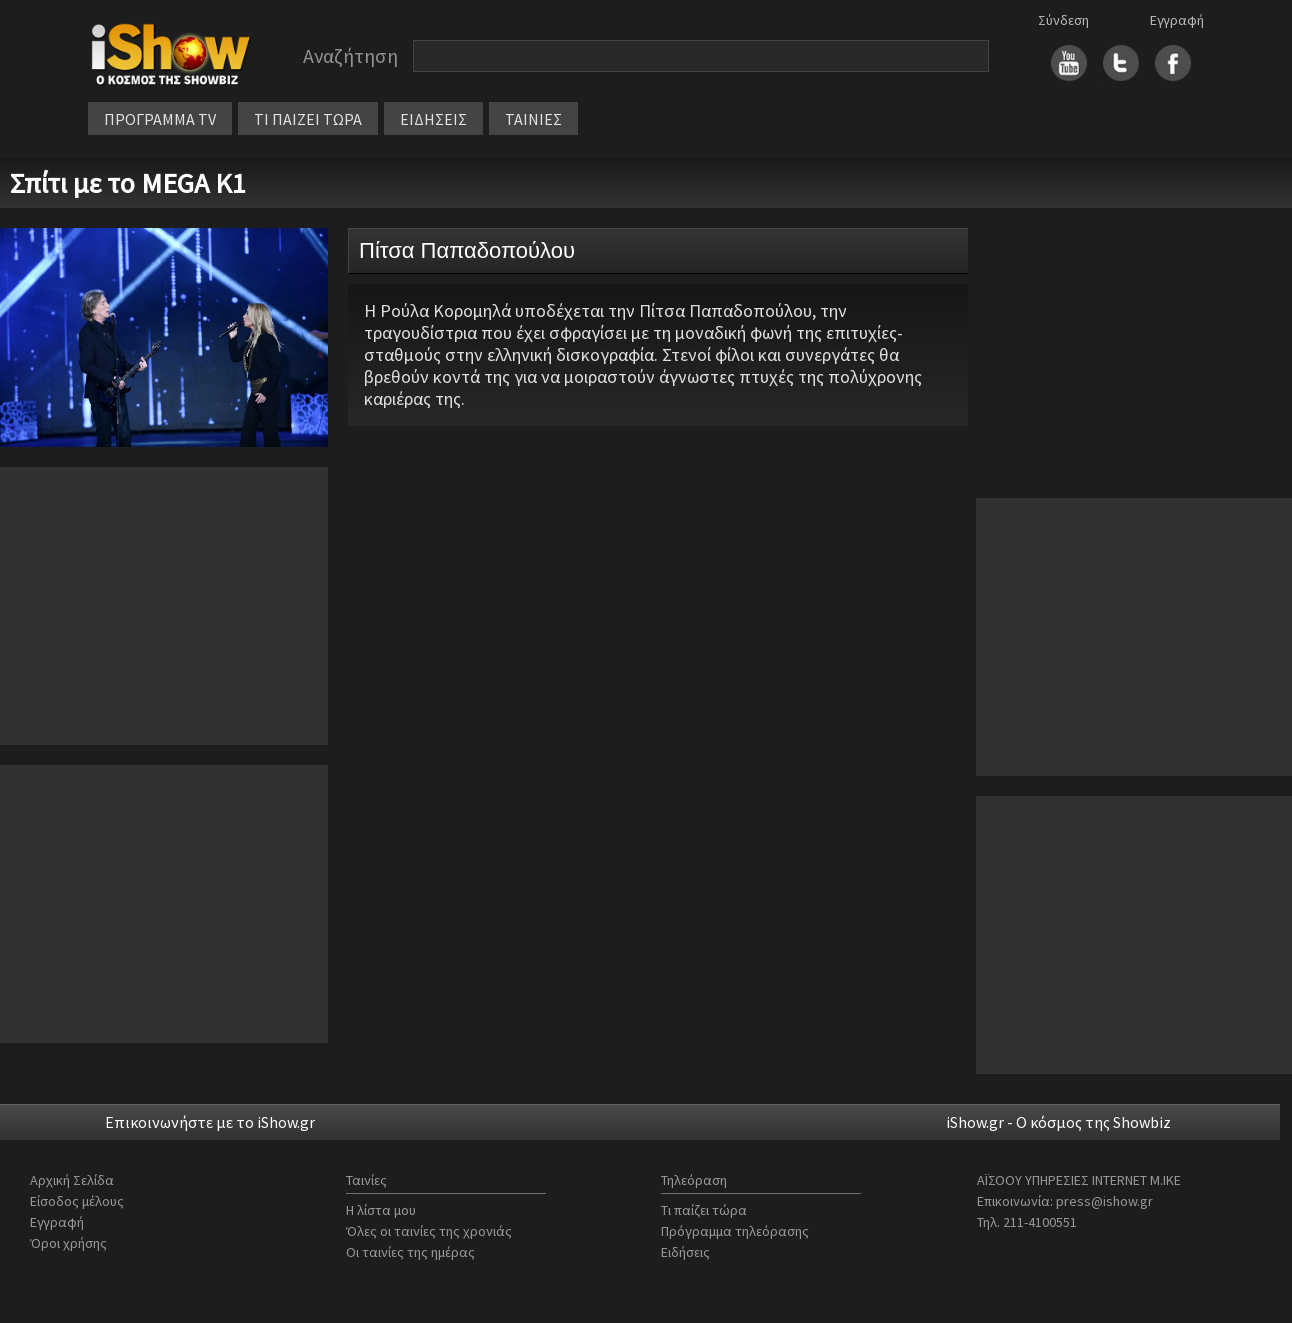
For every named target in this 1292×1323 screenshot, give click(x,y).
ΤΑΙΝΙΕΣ (533, 119)
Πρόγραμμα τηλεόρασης (735, 1231)
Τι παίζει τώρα (704, 1210)
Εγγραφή (1177, 20)
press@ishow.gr (1104, 1201)
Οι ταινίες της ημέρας (410, 1252)
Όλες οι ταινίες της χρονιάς (429, 1231)
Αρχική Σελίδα (72, 1180)
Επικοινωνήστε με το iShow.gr (210, 1122)
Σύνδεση (1063, 20)
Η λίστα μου (381, 1210)
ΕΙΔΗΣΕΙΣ (433, 119)
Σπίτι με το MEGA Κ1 (128, 183)
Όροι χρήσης (68, 1243)
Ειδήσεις (685, 1252)
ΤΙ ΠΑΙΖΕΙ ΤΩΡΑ (308, 119)
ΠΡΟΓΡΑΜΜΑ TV (160, 119)
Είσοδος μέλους (77, 1201)
